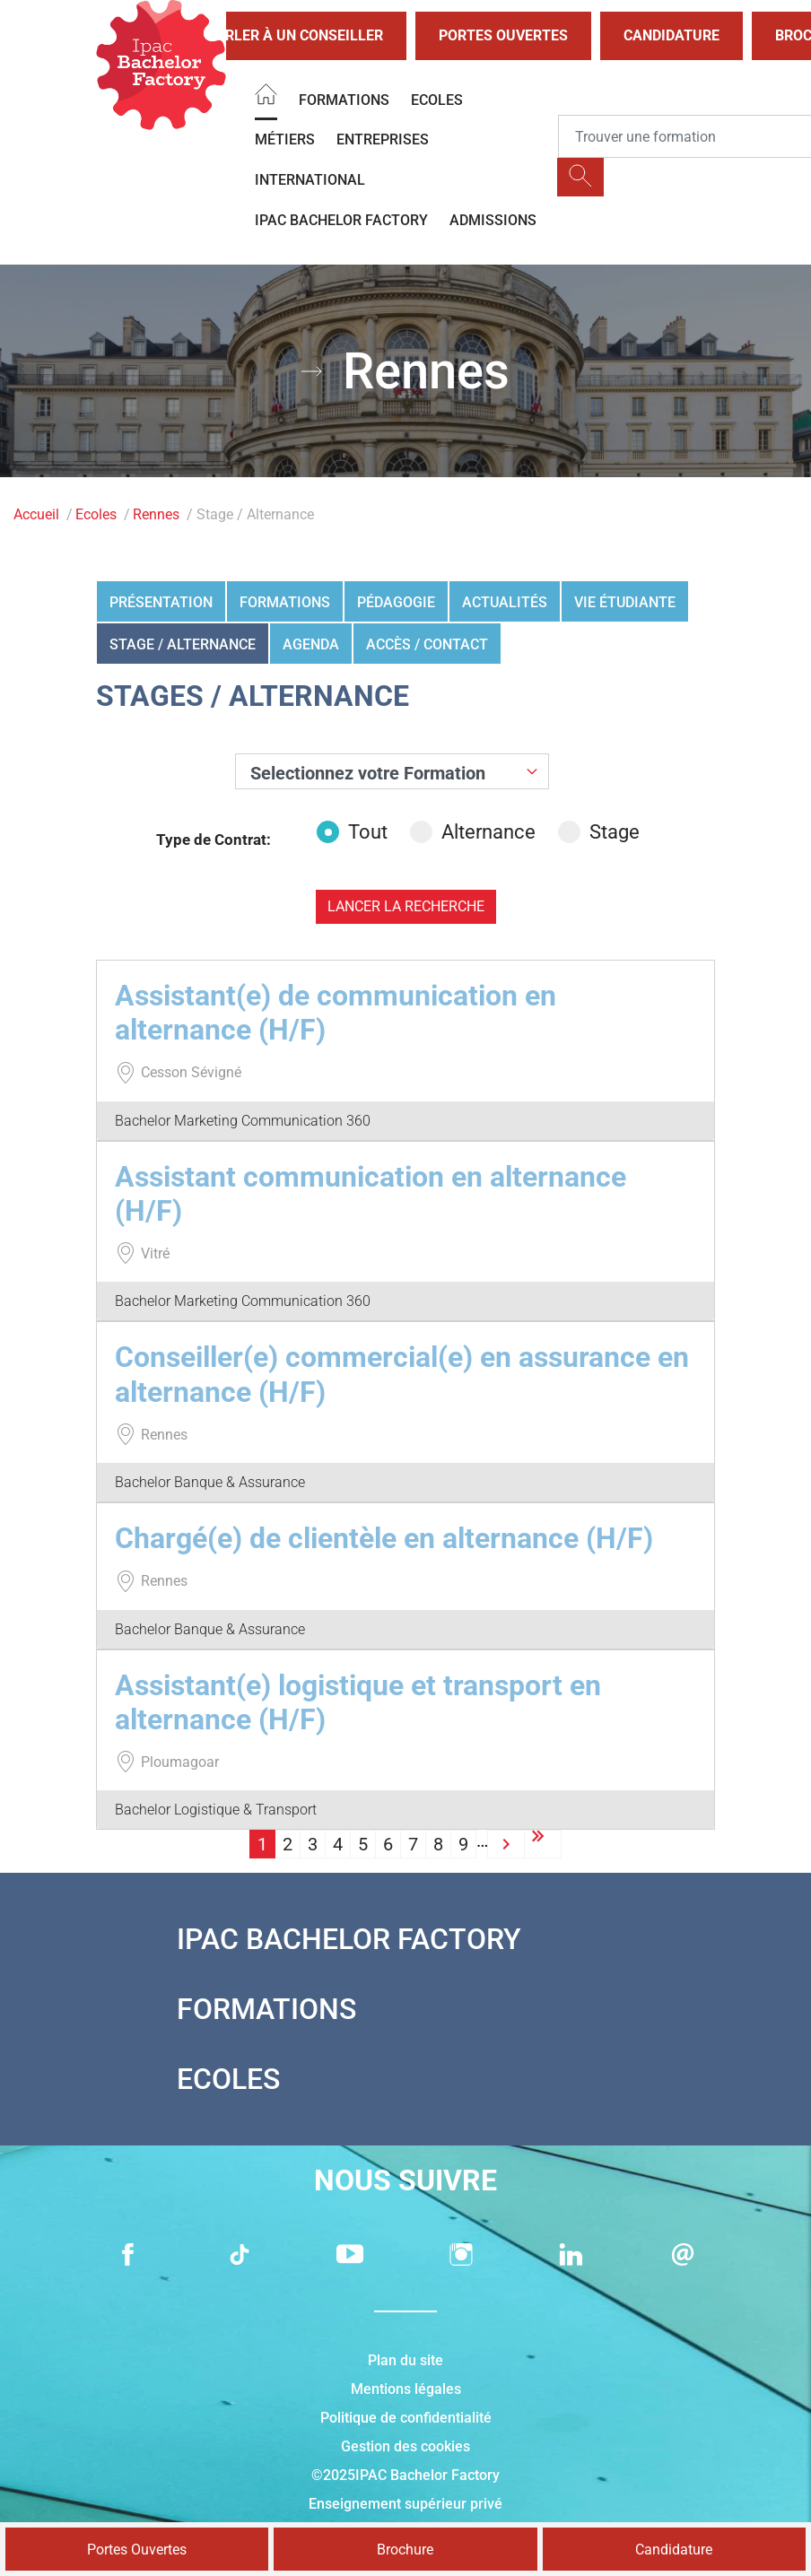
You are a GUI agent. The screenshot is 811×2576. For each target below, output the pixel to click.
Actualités (504, 602)
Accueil (36, 514)
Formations (344, 100)
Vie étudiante (625, 602)
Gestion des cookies (405, 2446)
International (310, 179)
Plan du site (405, 2360)
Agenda (311, 644)
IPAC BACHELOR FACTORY (341, 220)
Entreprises (382, 139)
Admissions (492, 220)
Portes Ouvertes (503, 35)
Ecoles (437, 100)
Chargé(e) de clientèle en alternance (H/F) (384, 1538)
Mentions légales (406, 2389)
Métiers (285, 139)
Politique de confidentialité (406, 2417)
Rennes (156, 514)
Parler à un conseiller (280, 36)
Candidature (671, 35)
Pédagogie (396, 602)
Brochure (405, 2549)
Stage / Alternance (182, 644)
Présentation (161, 602)
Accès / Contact (427, 644)
